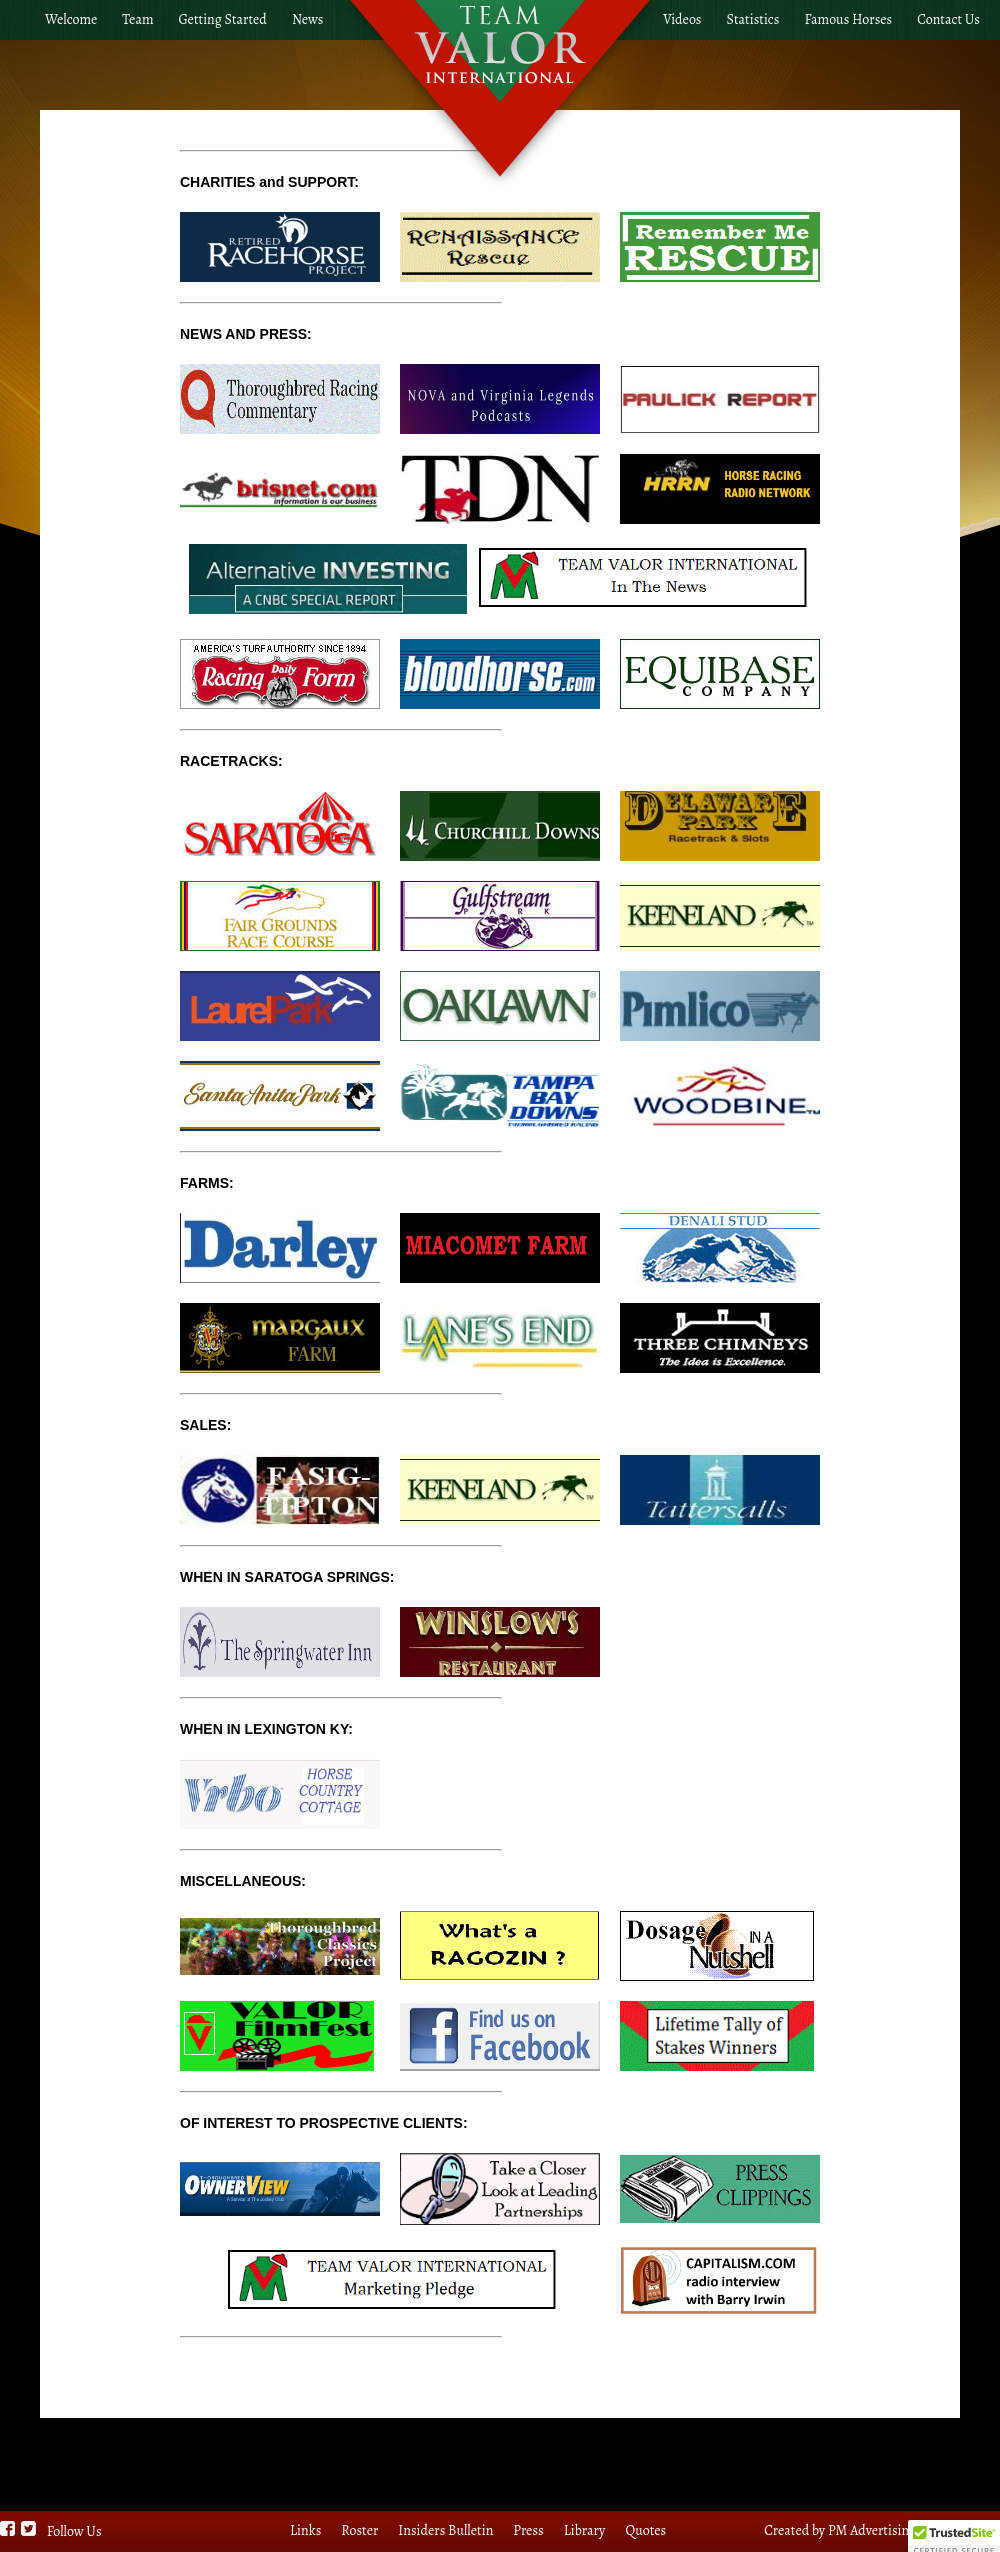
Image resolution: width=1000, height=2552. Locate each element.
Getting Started (223, 19)
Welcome (71, 19)
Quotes (645, 2530)
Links (305, 2530)
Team (137, 19)
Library (585, 2530)
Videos (682, 19)
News (308, 19)
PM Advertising (872, 2530)
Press (528, 2530)
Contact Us (948, 19)
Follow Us (74, 2531)
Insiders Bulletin (445, 2530)
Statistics (753, 19)
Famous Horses (848, 19)
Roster (359, 2530)
